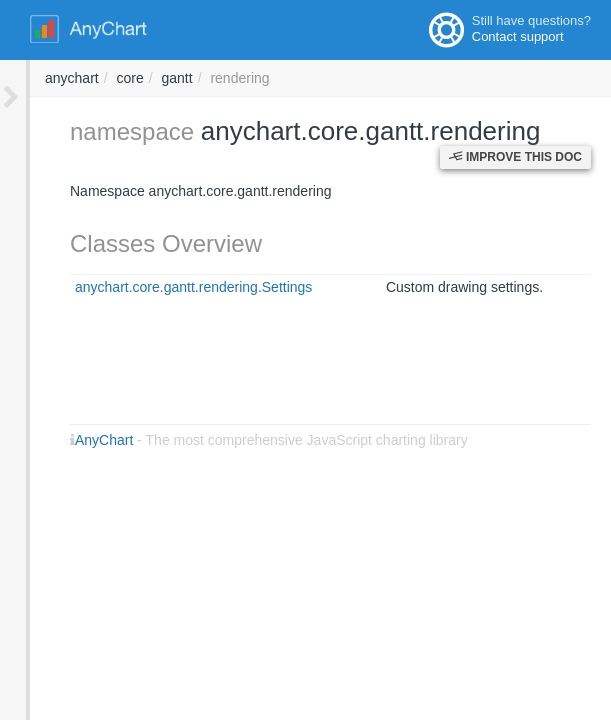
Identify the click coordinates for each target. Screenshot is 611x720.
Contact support (518, 36)
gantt (447, 78)
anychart (342, 78)
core (399, 78)
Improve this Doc (515, 157)
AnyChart (74, 440)
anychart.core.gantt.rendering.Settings (163, 287)
